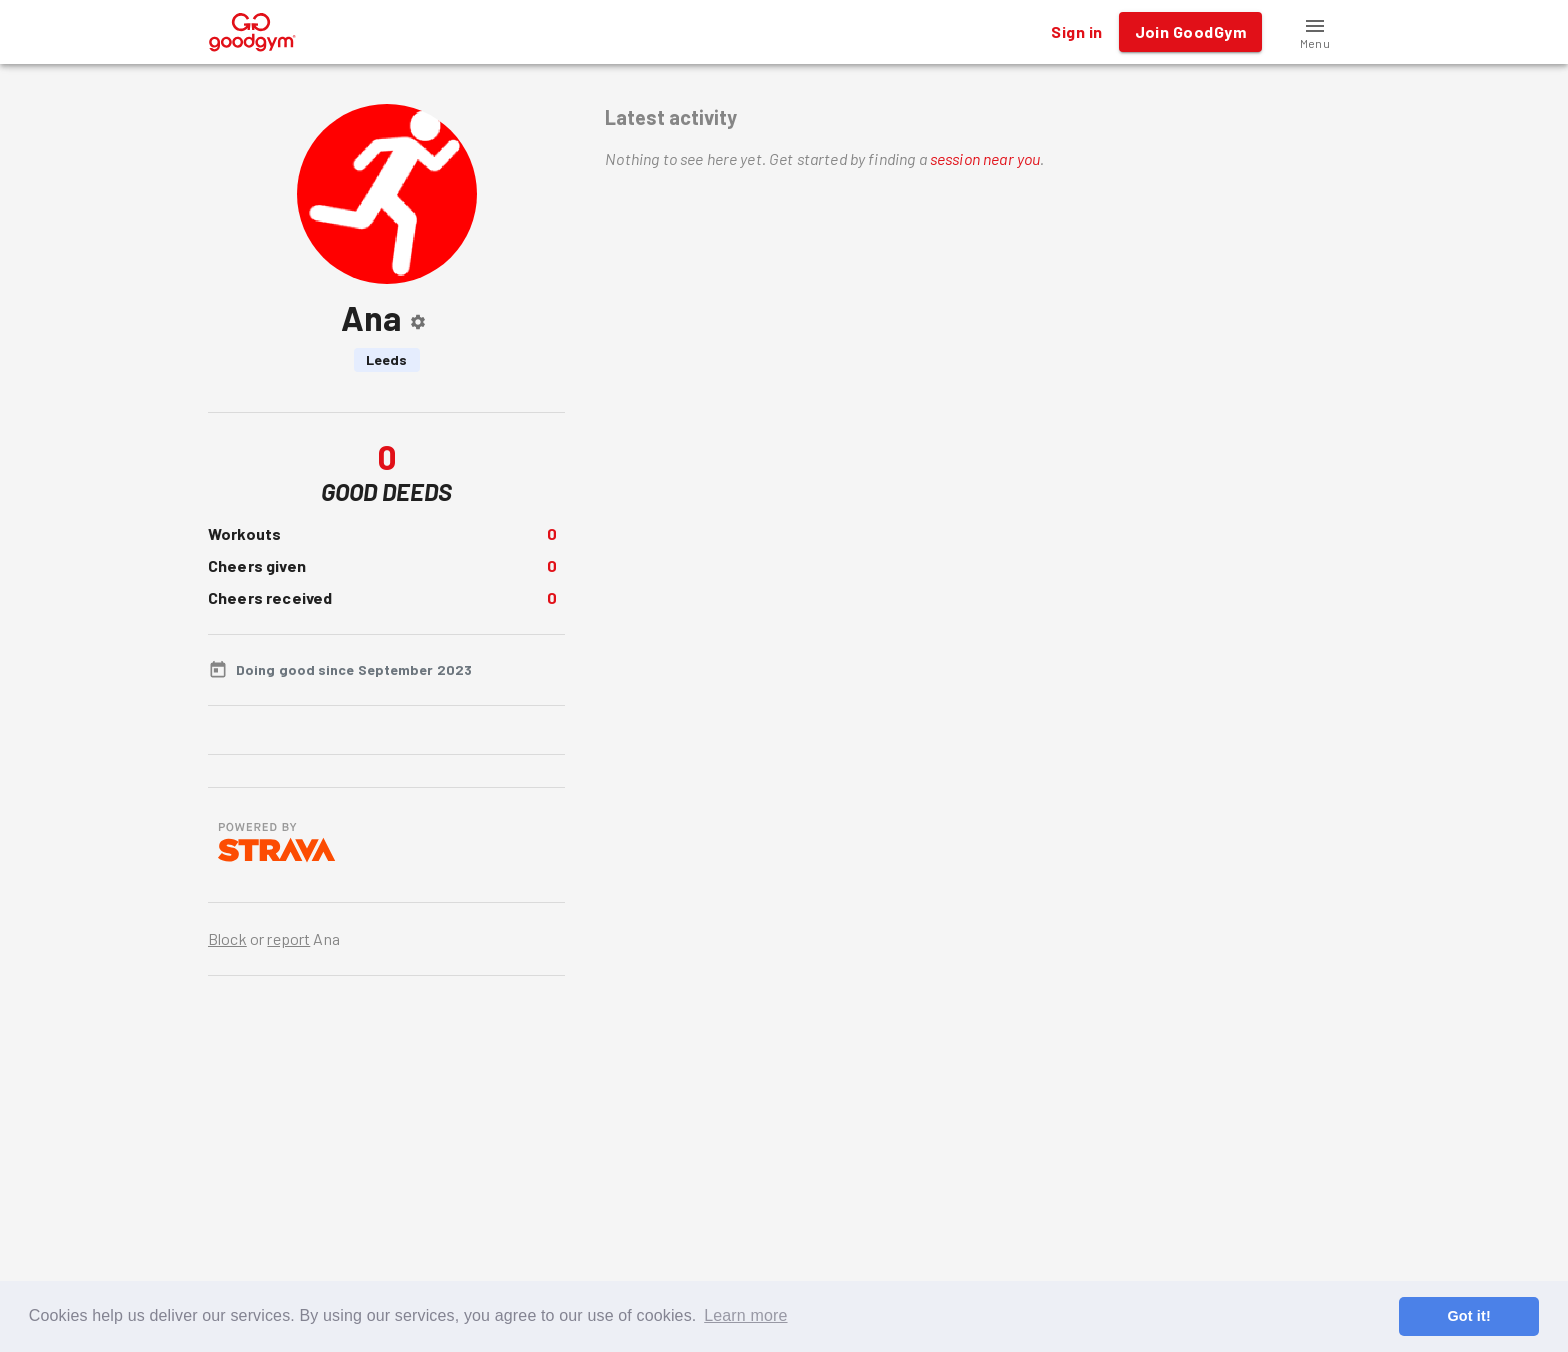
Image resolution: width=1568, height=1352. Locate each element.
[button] (1315, 32)
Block (227, 938)
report (288, 938)
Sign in (1076, 32)
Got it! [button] (1468, 1316)
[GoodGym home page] (252, 29)
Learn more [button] (745, 1315)
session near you (985, 158)
